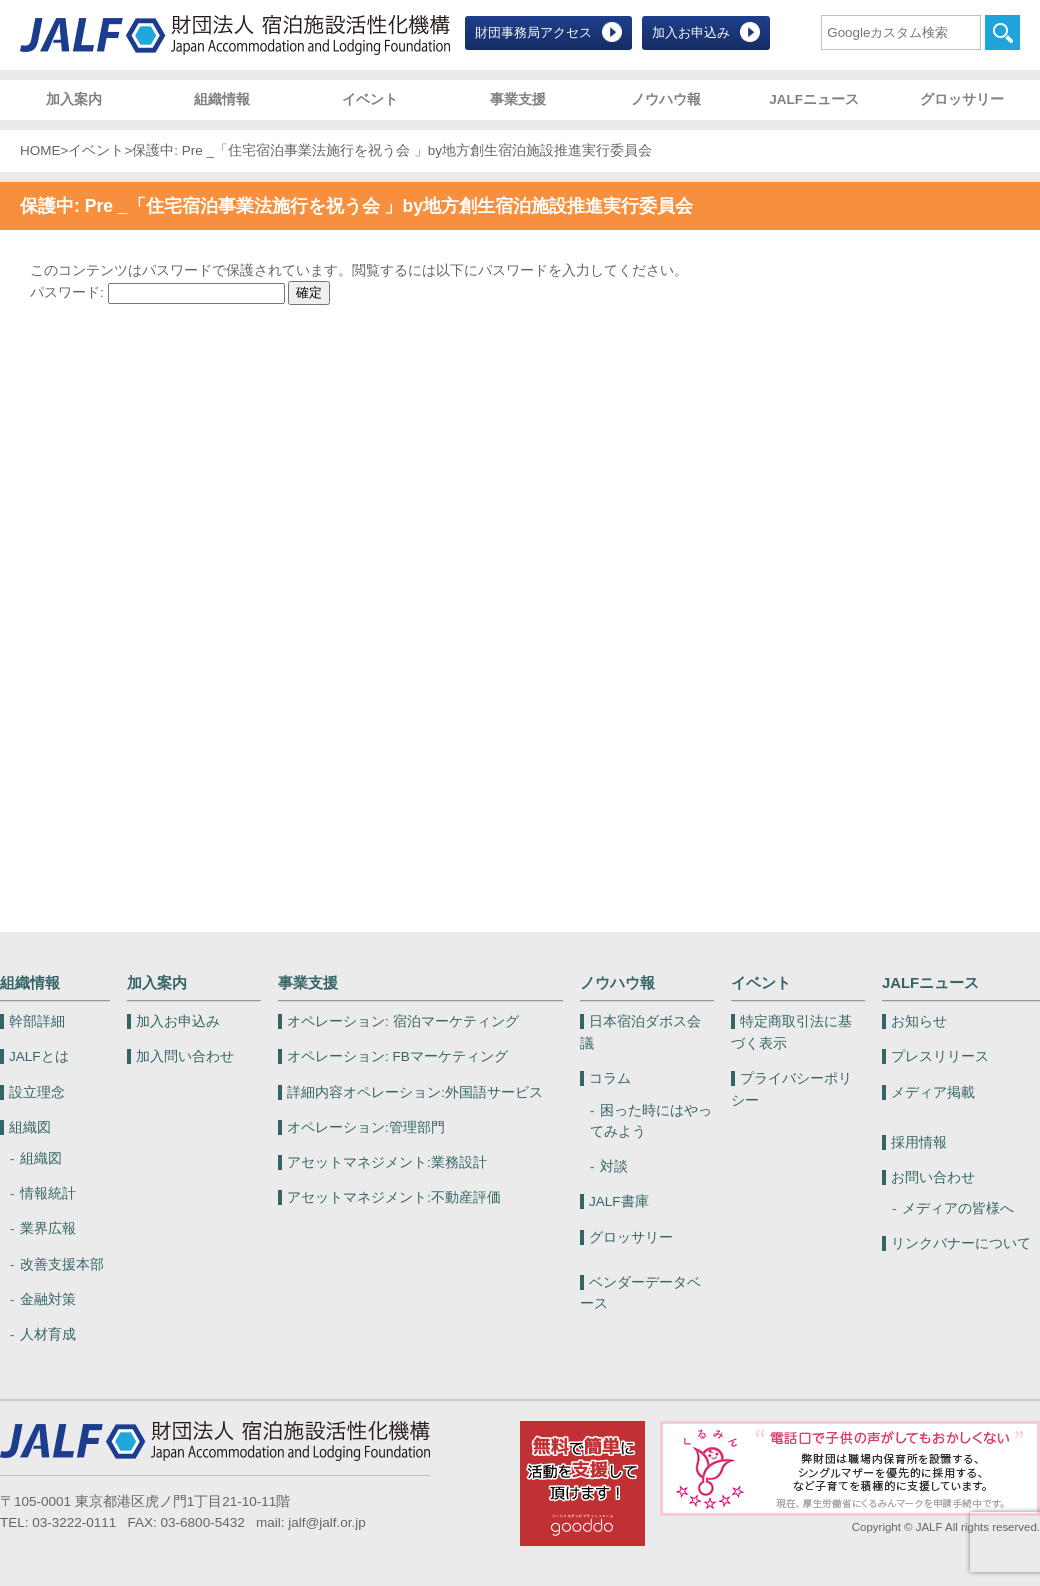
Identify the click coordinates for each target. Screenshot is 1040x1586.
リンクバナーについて (961, 1243)
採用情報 (919, 1142)
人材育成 (48, 1334)
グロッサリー (962, 99)
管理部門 (366, 1127)
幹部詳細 (37, 1021)
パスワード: (157, 292)
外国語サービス (415, 1092)
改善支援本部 (62, 1264)
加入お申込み (691, 32)
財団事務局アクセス (533, 32)
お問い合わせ (933, 1177)
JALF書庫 (619, 1201)
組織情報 (222, 99)
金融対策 (48, 1299)
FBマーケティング (397, 1056)
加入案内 (74, 99)
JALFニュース (814, 99)
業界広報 (48, 1228)
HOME (40, 150)
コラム (610, 1078)
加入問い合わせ (185, 1056)
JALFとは (39, 1056)
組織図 (30, 1127)
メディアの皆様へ (958, 1208)
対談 (614, 1166)
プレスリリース (940, 1056)
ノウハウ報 (666, 99)
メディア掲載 (933, 1092)
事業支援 (518, 99)
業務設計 (387, 1162)
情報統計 (48, 1193)
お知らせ (919, 1021)
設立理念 (37, 1092)
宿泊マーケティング (403, 1021)
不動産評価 (394, 1197)
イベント (370, 99)
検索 (1002, 32)
